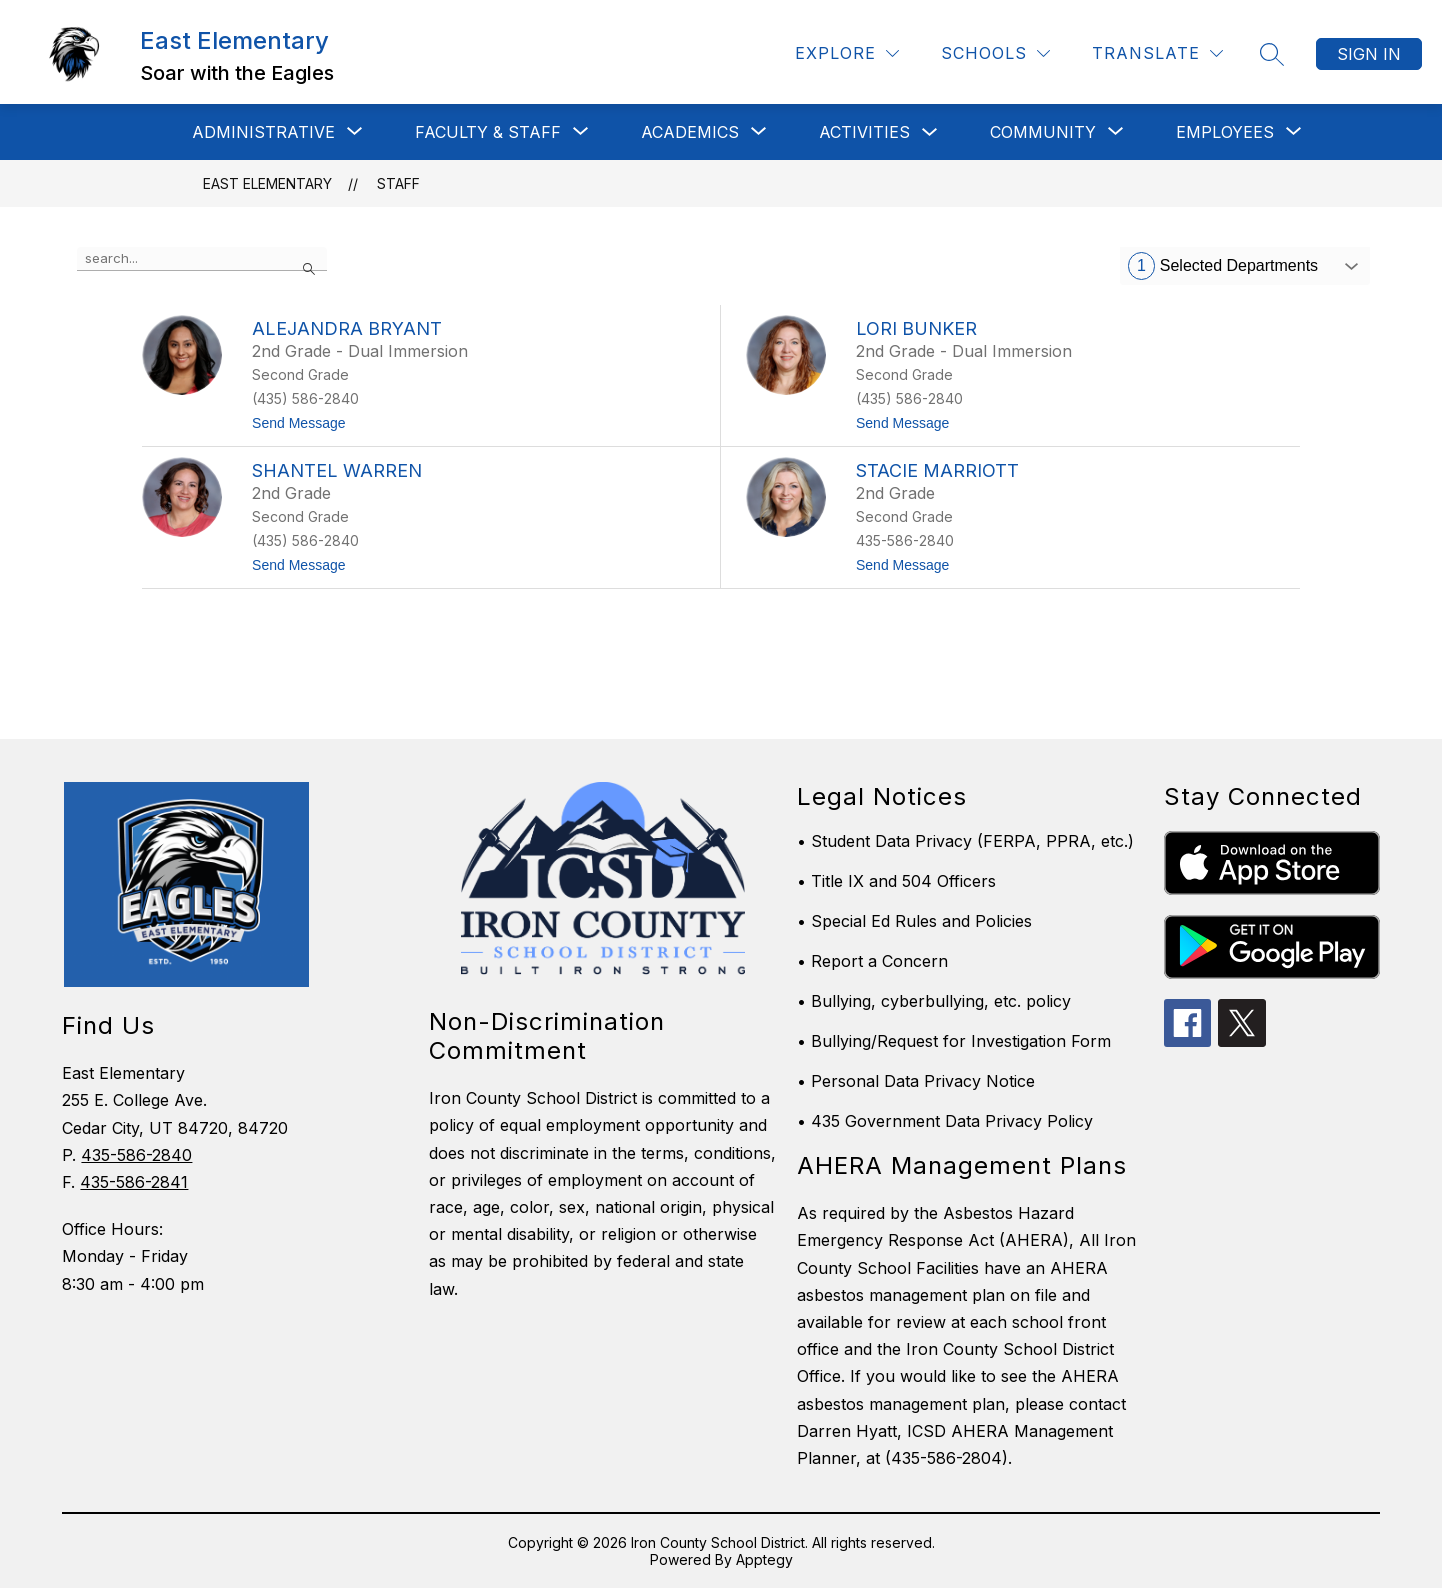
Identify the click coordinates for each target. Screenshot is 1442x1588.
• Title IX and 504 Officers (896, 881)
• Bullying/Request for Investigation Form (954, 1041)
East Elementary (267, 183)
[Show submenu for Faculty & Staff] (488, 132)
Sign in (1369, 54)
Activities (864, 132)
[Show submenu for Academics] (690, 132)
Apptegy (764, 1559)
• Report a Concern (872, 961)
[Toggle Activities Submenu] (930, 132)
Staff (398, 183)
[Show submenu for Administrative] (263, 132)
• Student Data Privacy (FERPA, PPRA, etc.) (965, 841)
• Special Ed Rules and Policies (914, 921)
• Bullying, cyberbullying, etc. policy (934, 1001)
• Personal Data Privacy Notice (916, 1081)
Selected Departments (1223, 266)
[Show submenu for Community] (1043, 132)
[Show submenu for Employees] (1225, 132)
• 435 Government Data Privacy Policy (945, 1121)
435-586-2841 (134, 1182)
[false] (202, 259)
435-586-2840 (136, 1155)
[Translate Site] (1157, 53)
